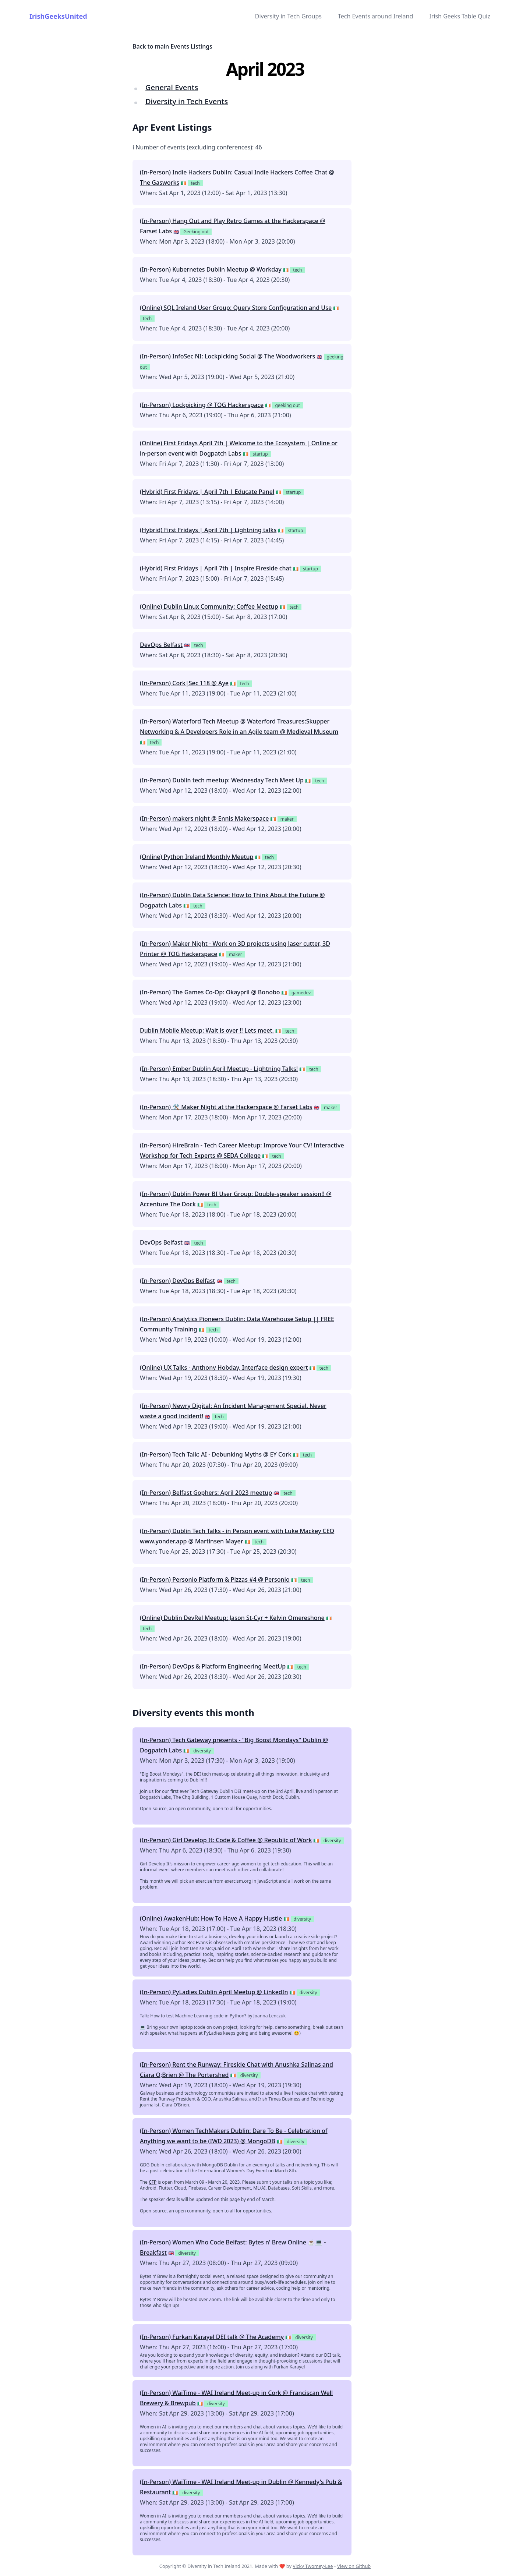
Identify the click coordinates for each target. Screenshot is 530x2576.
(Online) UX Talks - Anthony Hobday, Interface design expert (224, 1367)
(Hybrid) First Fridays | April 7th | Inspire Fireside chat (216, 568)
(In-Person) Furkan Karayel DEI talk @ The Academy (212, 2337)
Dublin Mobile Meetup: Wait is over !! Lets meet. (207, 1030)
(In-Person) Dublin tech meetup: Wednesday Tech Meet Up (222, 780)
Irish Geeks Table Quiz (459, 16)
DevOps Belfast (161, 645)
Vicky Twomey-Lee (313, 2566)
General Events (171, 87)
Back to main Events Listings (172, 46)
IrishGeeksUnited (58, 16)
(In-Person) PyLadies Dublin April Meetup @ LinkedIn (214, 1992)
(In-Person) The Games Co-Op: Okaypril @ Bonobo (210, 992)
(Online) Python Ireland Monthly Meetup (197, 857)
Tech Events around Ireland (375, 16)
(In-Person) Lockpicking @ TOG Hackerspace (202, 405)
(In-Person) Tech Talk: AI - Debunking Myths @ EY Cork (216, 1454)
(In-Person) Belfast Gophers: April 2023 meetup (206, 1493)
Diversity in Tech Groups (288, 16)
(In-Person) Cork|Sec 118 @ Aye (184, 683)
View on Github (354, 2566)
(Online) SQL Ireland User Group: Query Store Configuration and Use (236, 308)
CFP (152, 2182)
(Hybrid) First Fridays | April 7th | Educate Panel (207, 492)
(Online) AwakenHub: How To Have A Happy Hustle (211, 1918)
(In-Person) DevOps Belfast (177, 1281)
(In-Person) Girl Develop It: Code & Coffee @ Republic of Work (226, 1840)
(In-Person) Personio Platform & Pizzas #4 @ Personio (215, 1579)
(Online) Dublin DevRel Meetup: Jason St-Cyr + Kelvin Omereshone (232, 1618)
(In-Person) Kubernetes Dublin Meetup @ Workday (211, 269)
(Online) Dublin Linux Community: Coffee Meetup (209, 606)
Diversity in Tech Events (186, 101)
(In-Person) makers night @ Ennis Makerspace (204, 818)
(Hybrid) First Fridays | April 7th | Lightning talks (208, 530)
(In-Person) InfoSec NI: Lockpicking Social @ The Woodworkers (227, 356)
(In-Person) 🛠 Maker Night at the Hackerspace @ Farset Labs (226, 1107)
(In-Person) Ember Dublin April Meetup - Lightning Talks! (219, 1069)
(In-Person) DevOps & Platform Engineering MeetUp (213, 1666)
